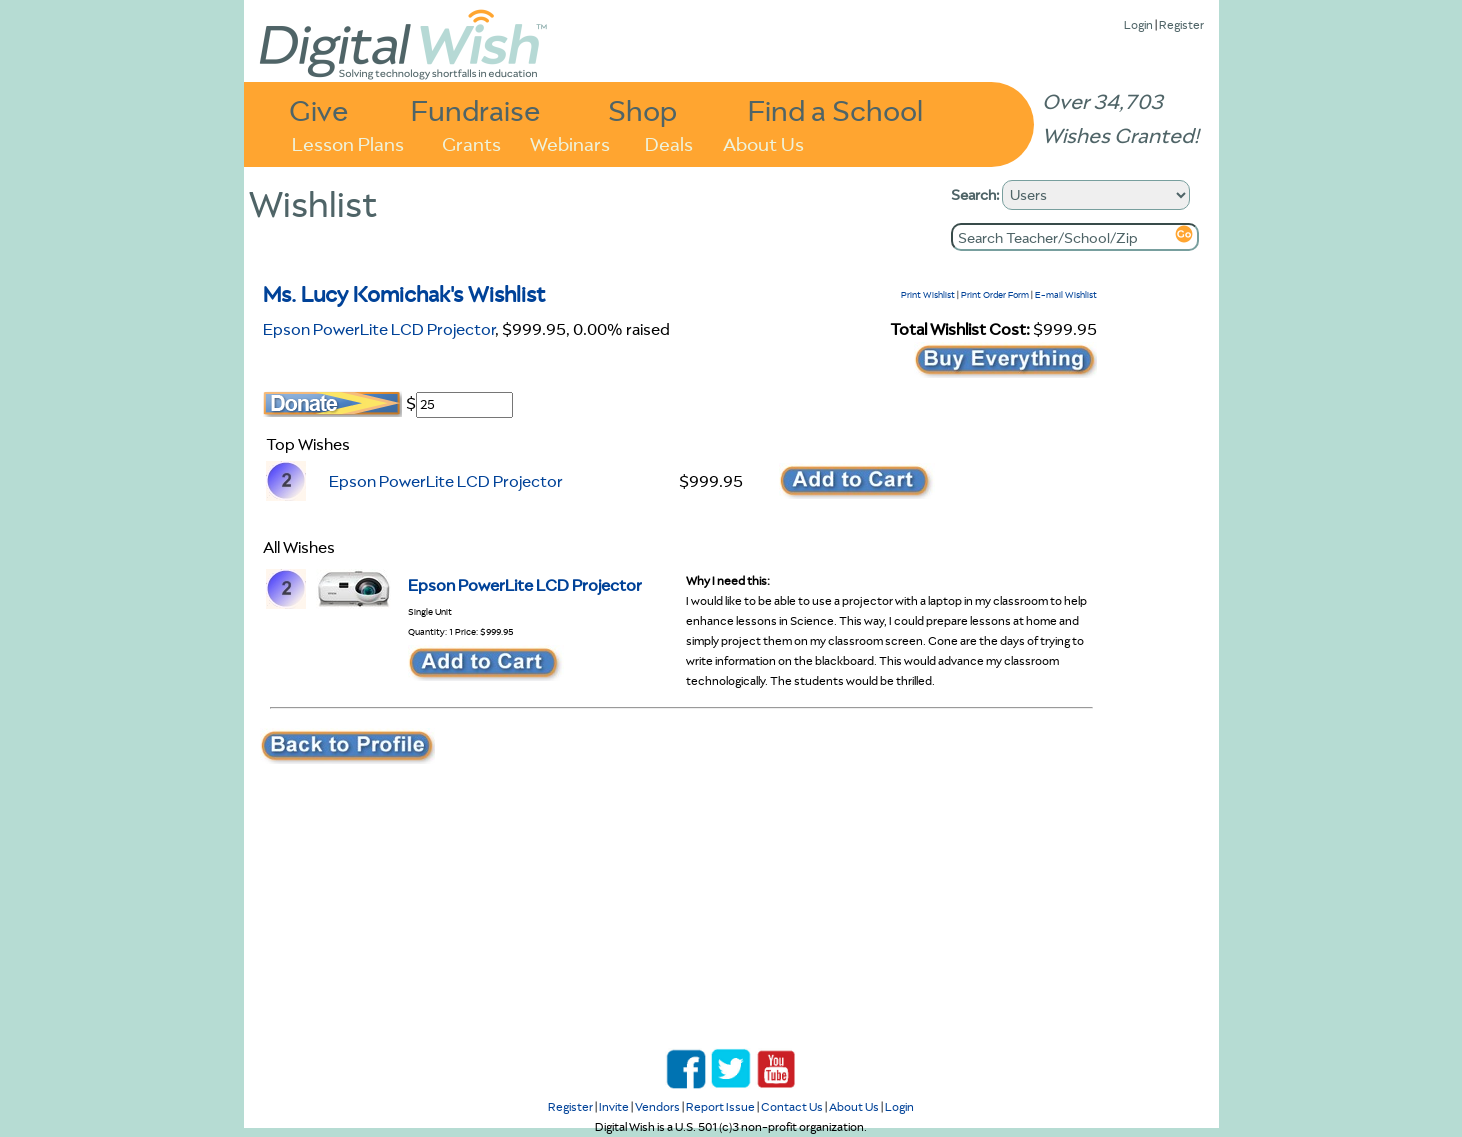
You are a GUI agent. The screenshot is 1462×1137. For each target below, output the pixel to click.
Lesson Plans (348, 142)
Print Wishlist (928, 294)
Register (1181, 24)
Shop (642, 109)
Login (1138, 24)
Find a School (835, 109)
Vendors (657, 1106)
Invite (614, 1106)
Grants (471, 142)
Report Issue (720, 1106)
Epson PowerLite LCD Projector (379, 329)
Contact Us (792, 1106)
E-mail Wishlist (1066, 294)
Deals (669, 142)
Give (319, 109)
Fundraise (476, 109)
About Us (763, 142)
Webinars (570, 142)
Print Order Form (995, 294)
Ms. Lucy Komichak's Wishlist (404, 294)
